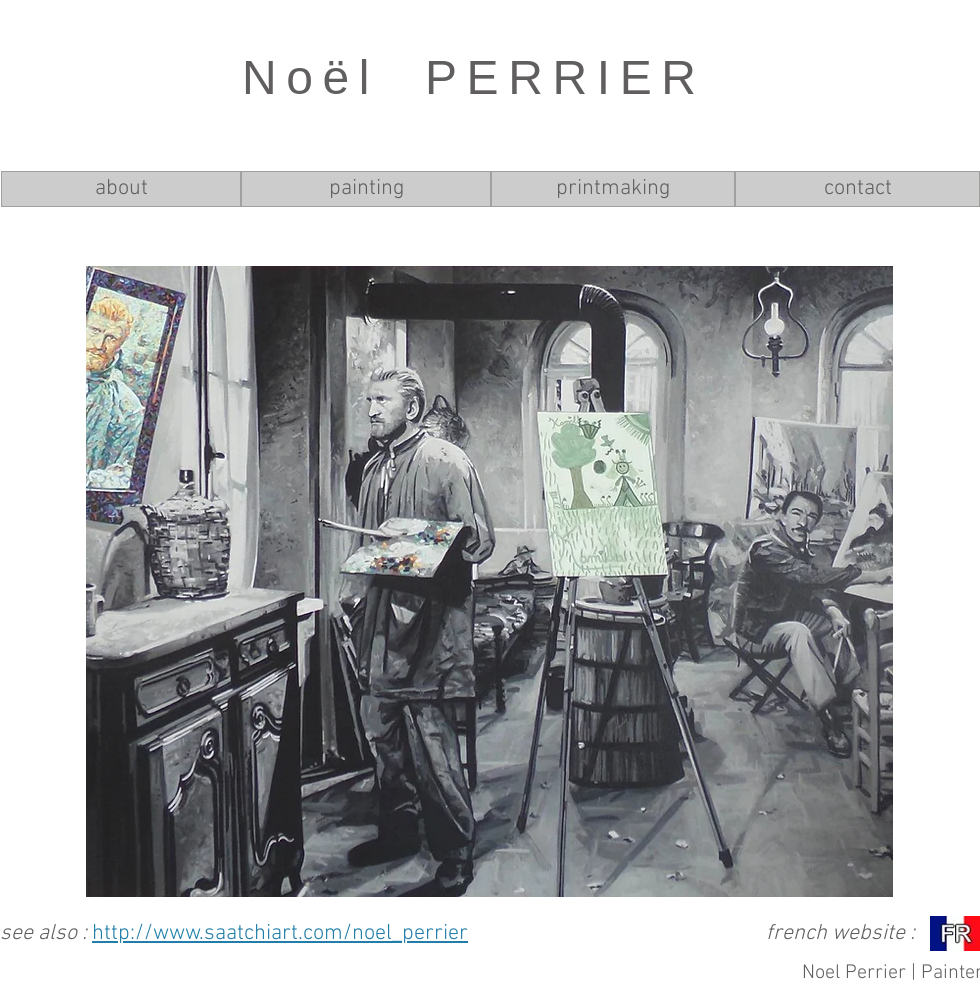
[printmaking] (613, 189)
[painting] (366, 189)
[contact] (857, 189)
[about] (121, 189)
